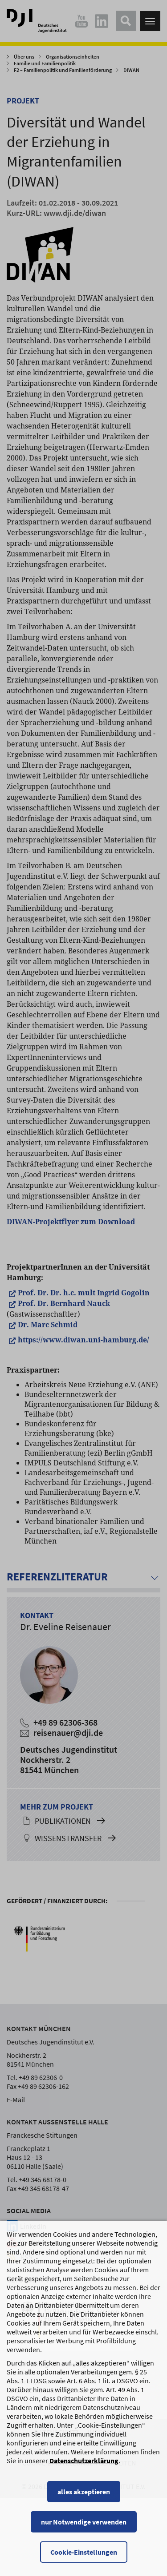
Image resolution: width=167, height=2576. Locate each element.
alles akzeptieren (83, 2511)
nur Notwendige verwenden (83, 2541)
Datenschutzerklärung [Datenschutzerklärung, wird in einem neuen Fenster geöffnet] (83, 2480)
